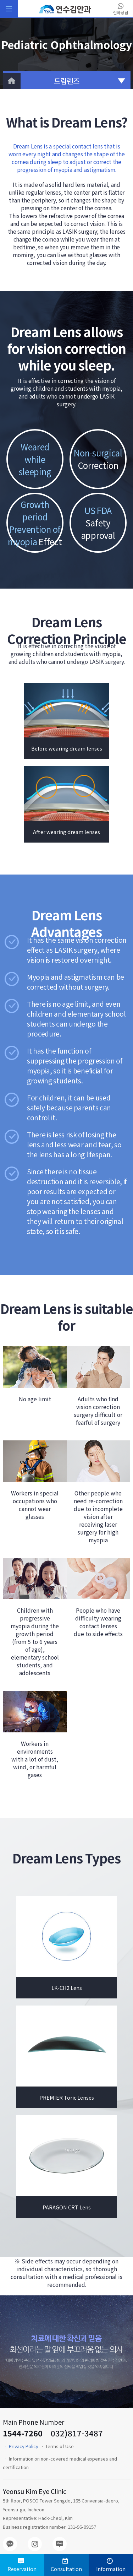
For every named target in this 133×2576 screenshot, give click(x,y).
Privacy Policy (23, 2446)
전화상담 (120, 8)
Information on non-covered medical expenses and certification (60, 2463)
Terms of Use (59, 2446)
